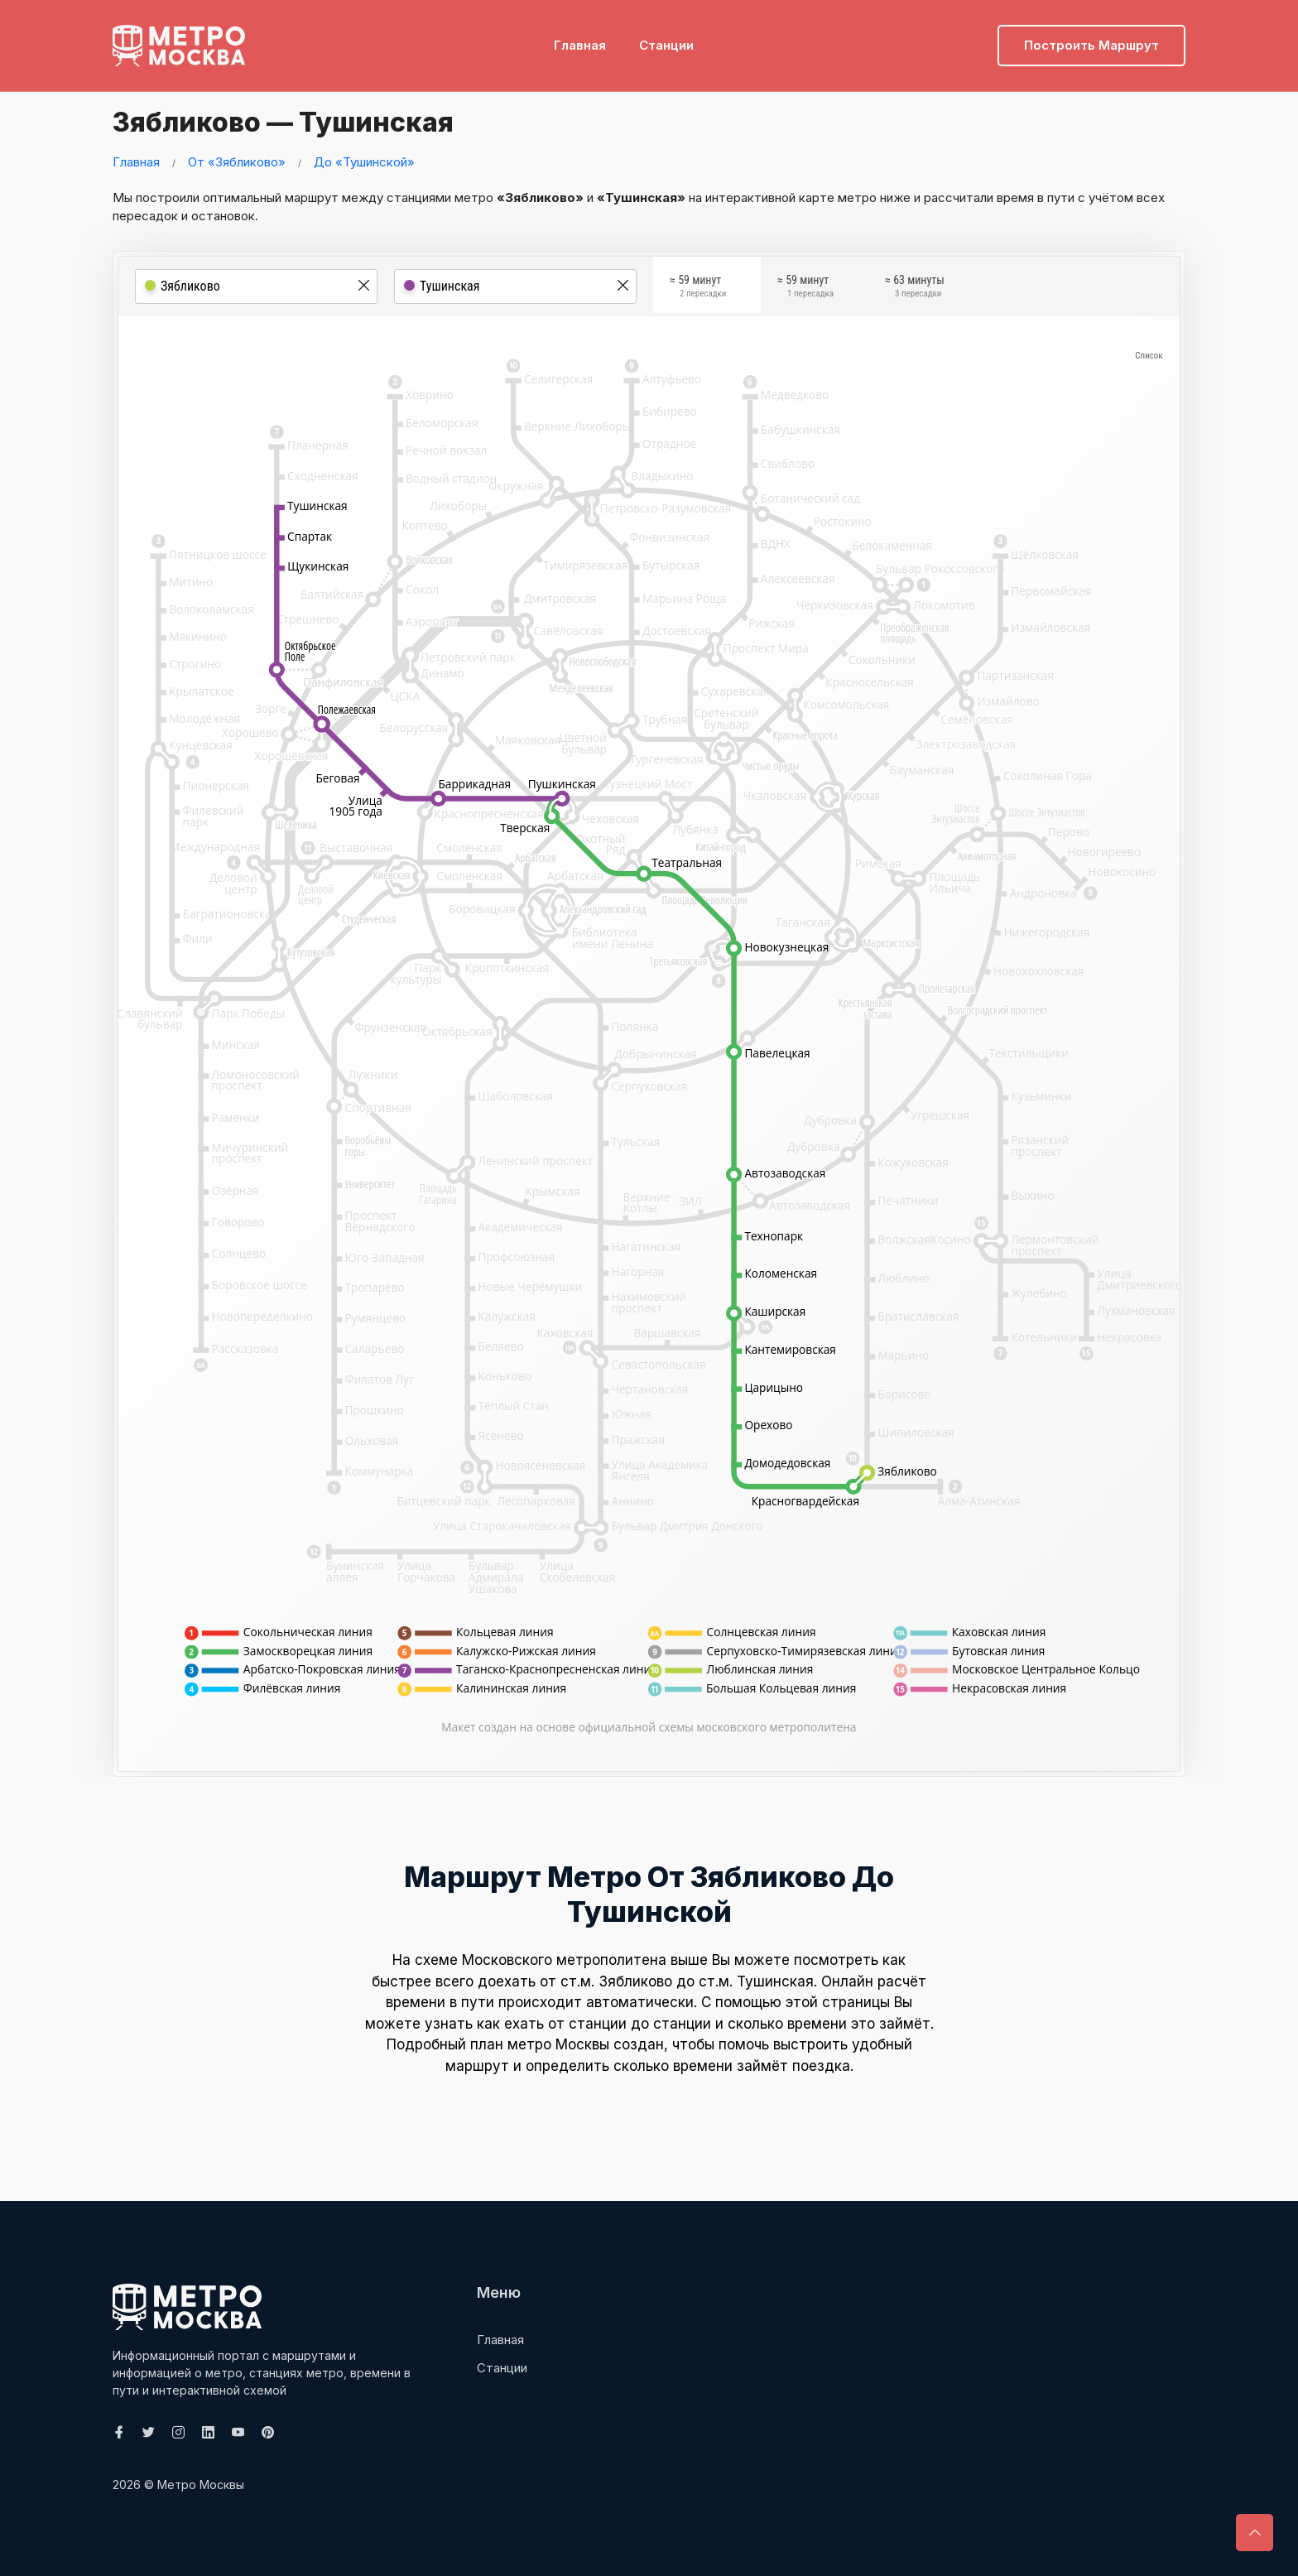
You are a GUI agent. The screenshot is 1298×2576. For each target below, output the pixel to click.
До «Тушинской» (364, 162)
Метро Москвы (200, 2484)
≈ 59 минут (698, 289)
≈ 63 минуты (915, 289)
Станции (666, 38)
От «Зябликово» (237, 162)
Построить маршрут (1091, 38)
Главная (580, 38)
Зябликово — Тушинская (305, 120)
